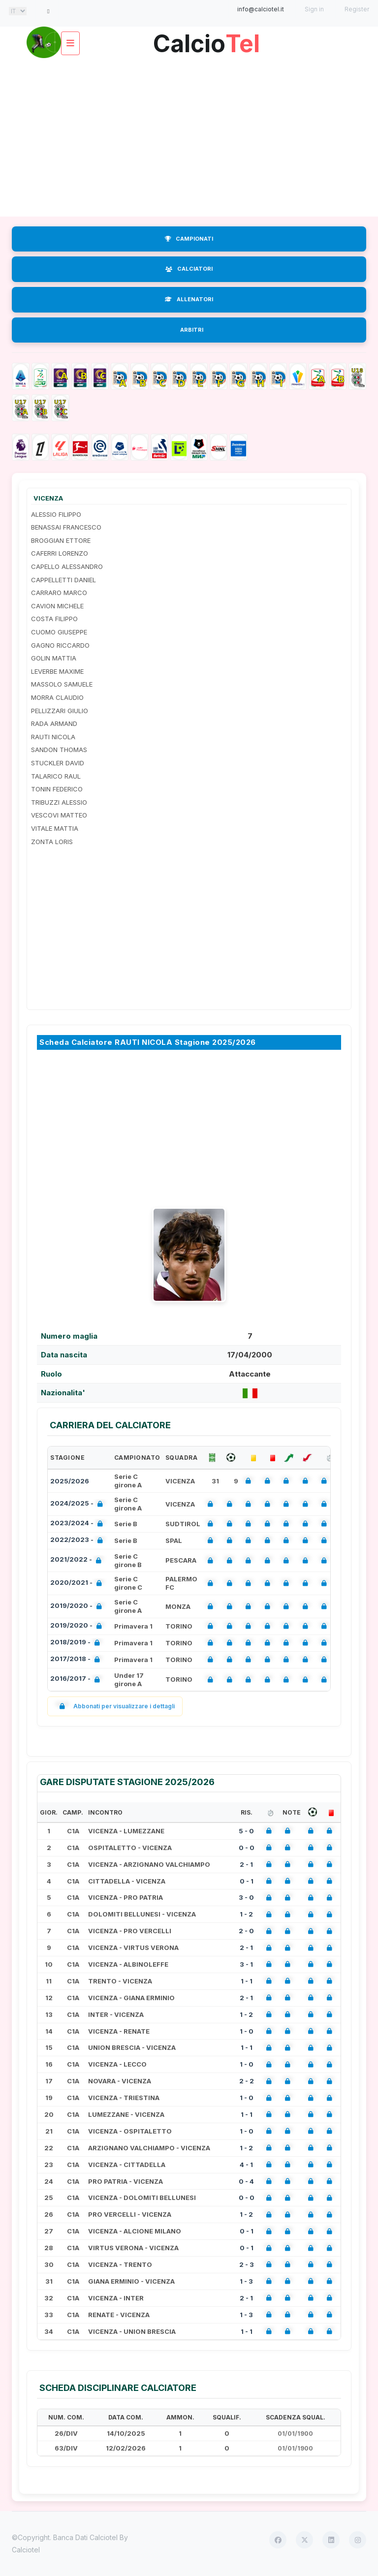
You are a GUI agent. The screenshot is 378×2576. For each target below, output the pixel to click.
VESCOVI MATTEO (59, 815)
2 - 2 (246, 2081)
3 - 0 (246, 1897)
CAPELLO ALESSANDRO (67, 566)
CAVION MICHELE (57, 606)
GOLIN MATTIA (53, 658)
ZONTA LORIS (52, 842)
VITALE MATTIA (54, 828)
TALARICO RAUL (56, 776)
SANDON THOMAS (59, 750)
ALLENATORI (189, 299)
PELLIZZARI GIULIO (59, 711)
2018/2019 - (77, 1643)
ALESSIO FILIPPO (56, 514)
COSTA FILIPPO (54, 619)
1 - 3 (246, 2281)
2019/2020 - (78, 1607)
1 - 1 (246, 1981)
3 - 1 (246, 1964)
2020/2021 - (78, 1583)
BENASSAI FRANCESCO (66, 527)
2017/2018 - (77, 1660)
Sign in (314, 9)
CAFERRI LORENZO (59, 553)
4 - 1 (246, 2164)
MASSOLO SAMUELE (62, 684)
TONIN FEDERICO (57, 789)
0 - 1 (246, 1881)
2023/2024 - (78, 1524)
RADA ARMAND (54, 723)
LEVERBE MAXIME (57, 671)
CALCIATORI (189, 268)
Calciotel (26, 2549)
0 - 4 (246, 2181)
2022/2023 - (78, 1541)
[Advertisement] (189, 138)
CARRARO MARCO (59, 593)
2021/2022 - (77, 1560)
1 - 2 (246, 1914)
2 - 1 (246, 1864)
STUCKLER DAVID (57, 763)
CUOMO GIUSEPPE (59, 632)
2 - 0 (246, 1931)
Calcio (206, 40)
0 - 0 (246, 1848)
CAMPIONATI (189, 238)
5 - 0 (246, 1831)
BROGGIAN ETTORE (61, 540)
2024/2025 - (78, 1504)
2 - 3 (246, 2264)
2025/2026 (69, 1481)
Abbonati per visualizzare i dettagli (115, 1706)
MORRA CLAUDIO (57, 697)
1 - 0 (246, 2031)
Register (357, 9)
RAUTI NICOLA (53, 737)
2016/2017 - (77, 1679)
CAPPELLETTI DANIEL (63, 580)
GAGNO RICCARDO (60, 645)
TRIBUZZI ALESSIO (59, 802)
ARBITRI (191, 329)
